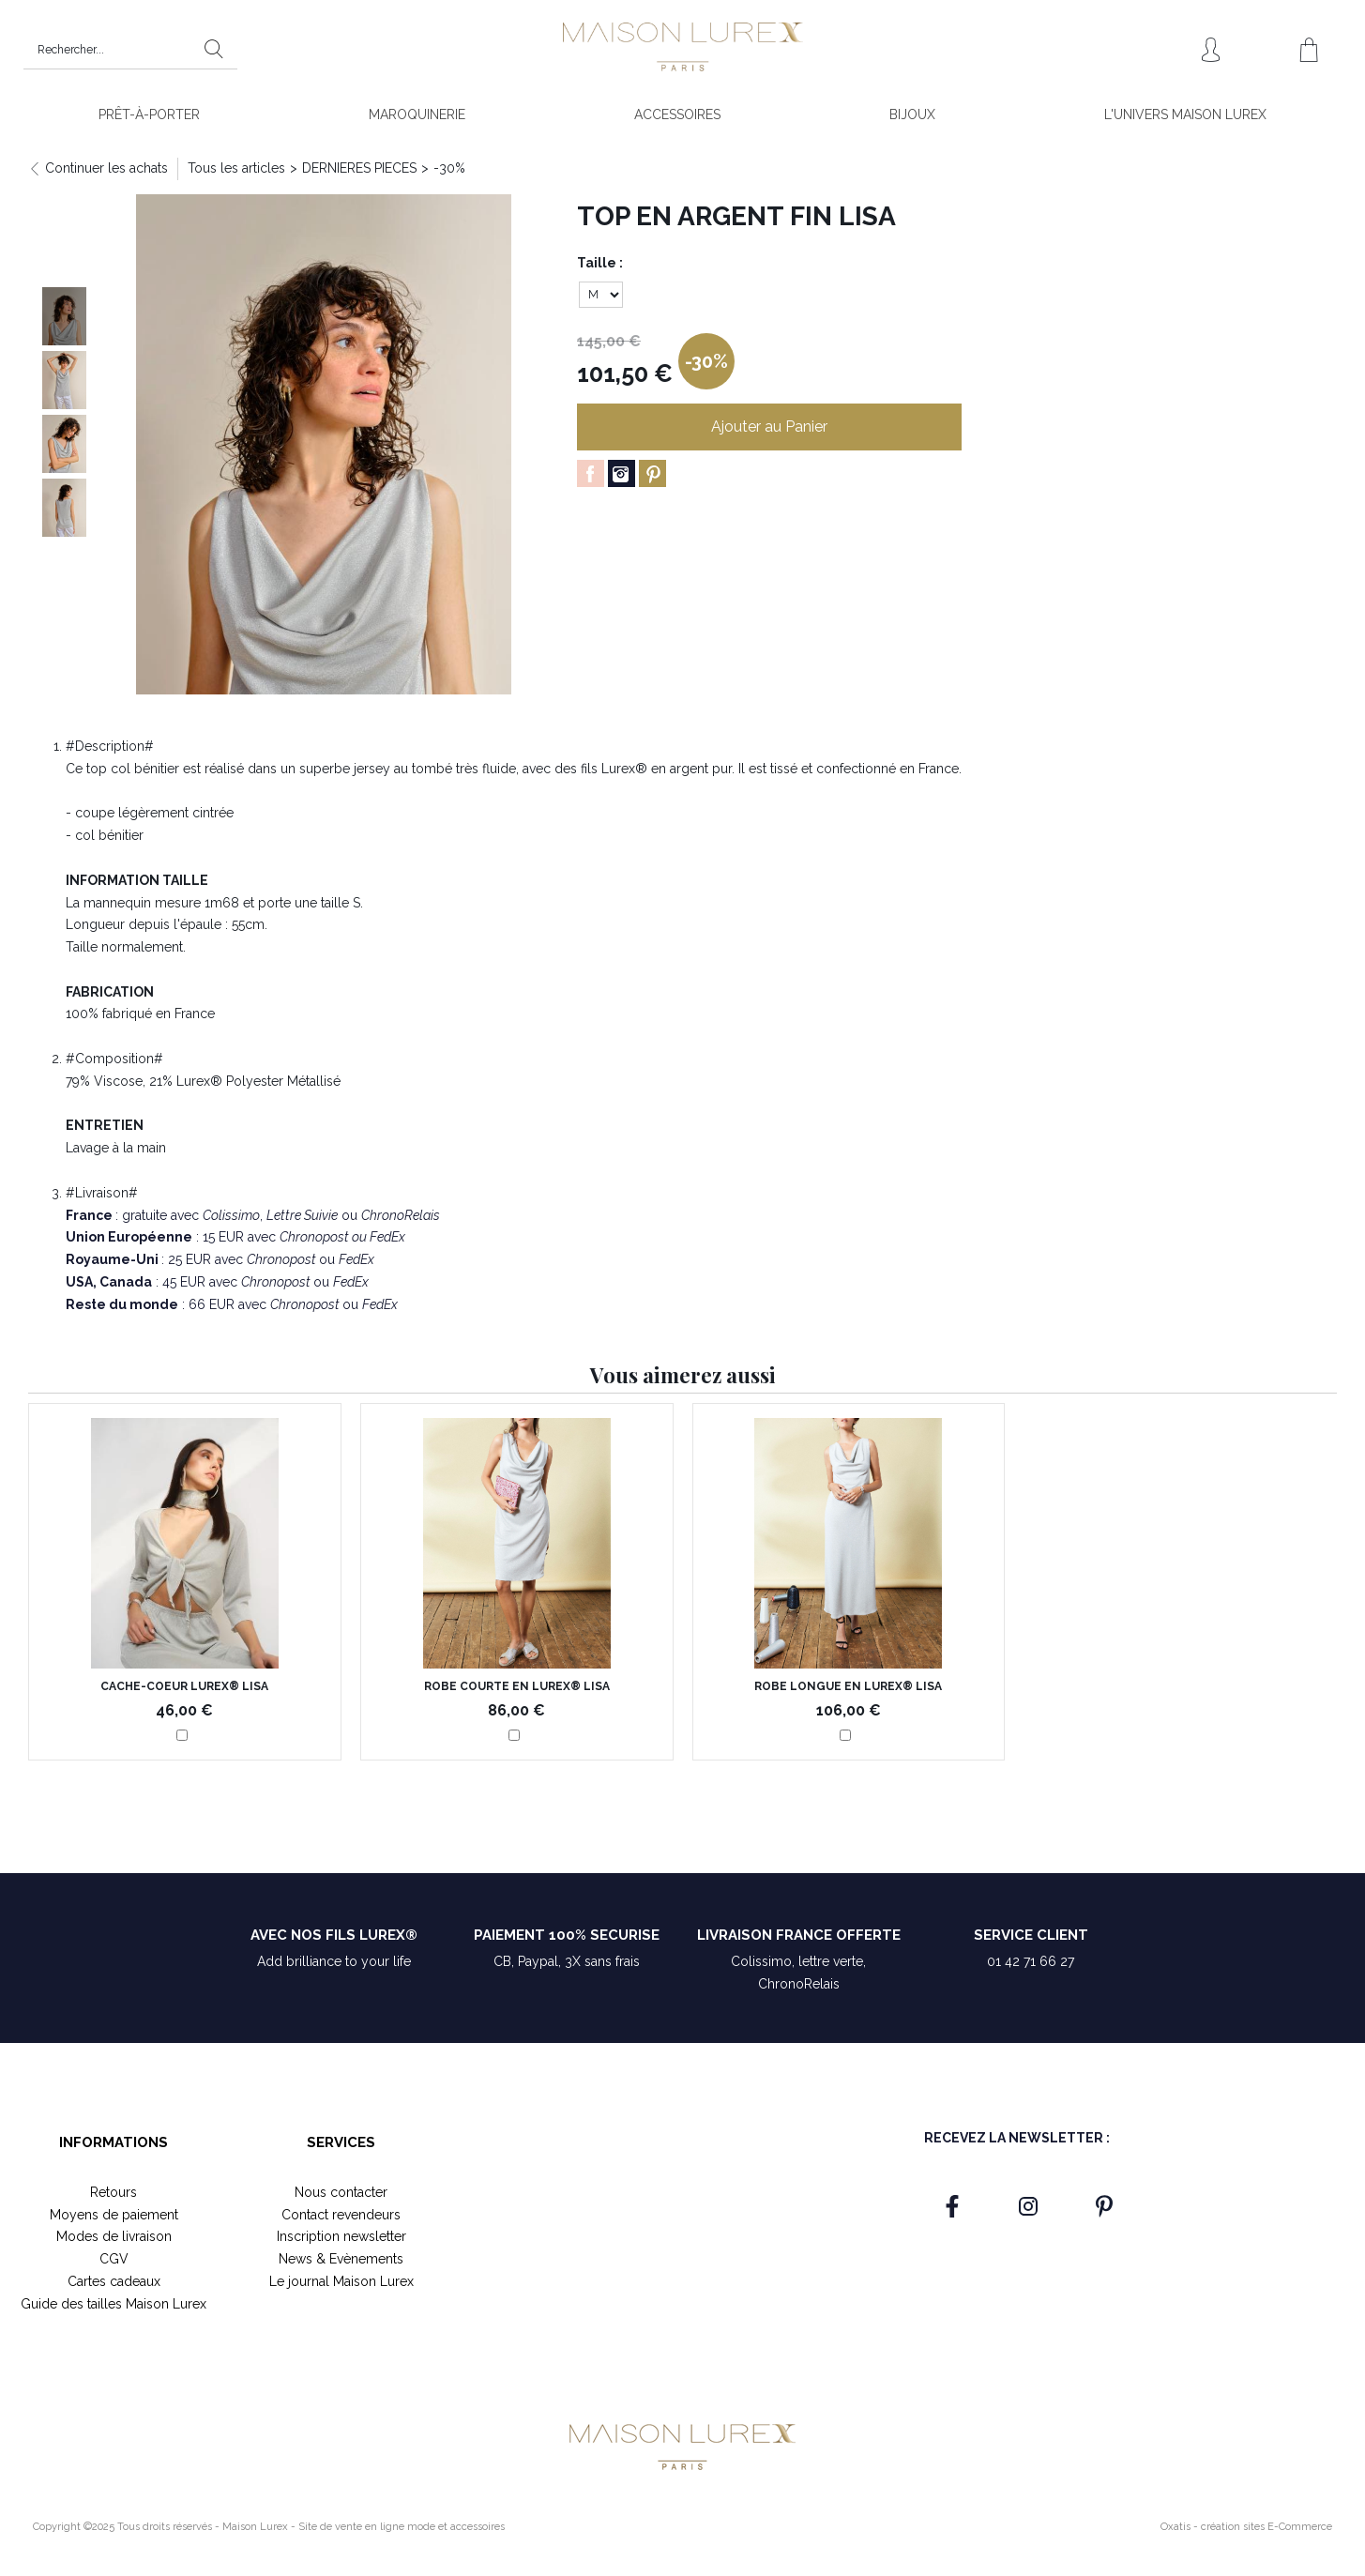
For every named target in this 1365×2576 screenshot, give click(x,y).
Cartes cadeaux (114, 2281)
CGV (114, 2258)
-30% (449, 167)
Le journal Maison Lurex (341, 2281)
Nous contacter (341, 2192)
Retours (113, 2192)
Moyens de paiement (114, 2214)
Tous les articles (236, 167)
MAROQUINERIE (417, 114)
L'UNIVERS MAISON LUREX (1185, 114)
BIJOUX (912, 114)
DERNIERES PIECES (359, 167)
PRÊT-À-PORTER (149, 114)
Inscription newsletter (341, 2236)
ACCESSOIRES (677, 114)
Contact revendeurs (341, 2214)
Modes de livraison (114, 2236)
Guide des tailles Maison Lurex (113, 2303)
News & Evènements (341, 2258)
